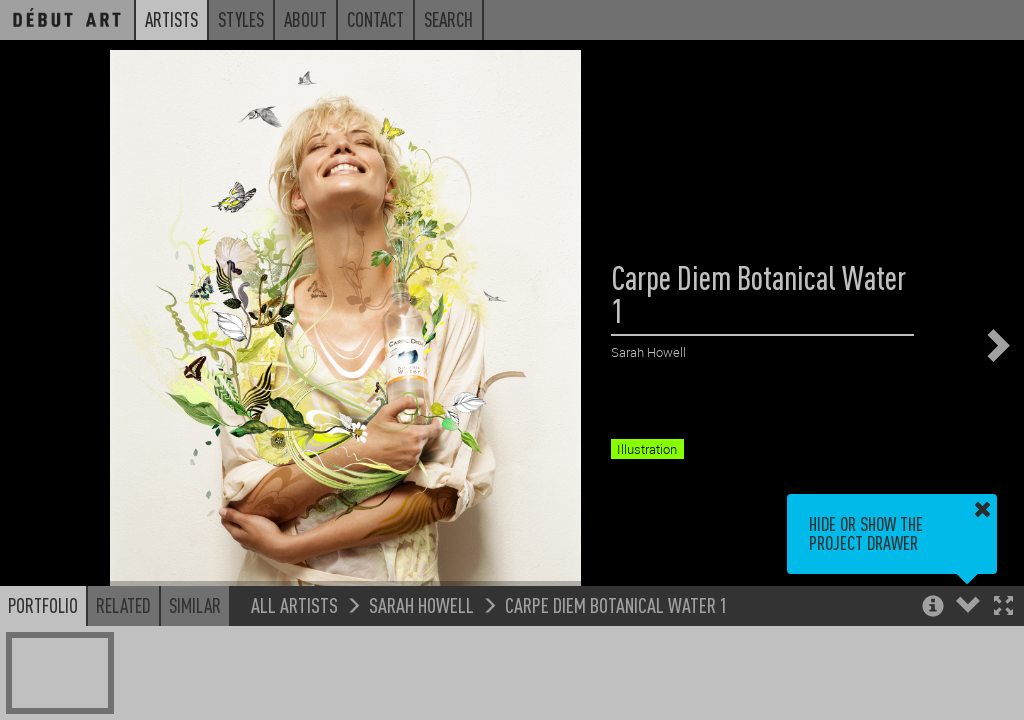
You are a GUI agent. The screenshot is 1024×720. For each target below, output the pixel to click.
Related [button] (123, 605)
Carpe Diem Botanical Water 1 (616, 604)
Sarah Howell (421, 604)
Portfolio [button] (43, 605)
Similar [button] (195, 605)
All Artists (294, 604)
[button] (1003, 607)
